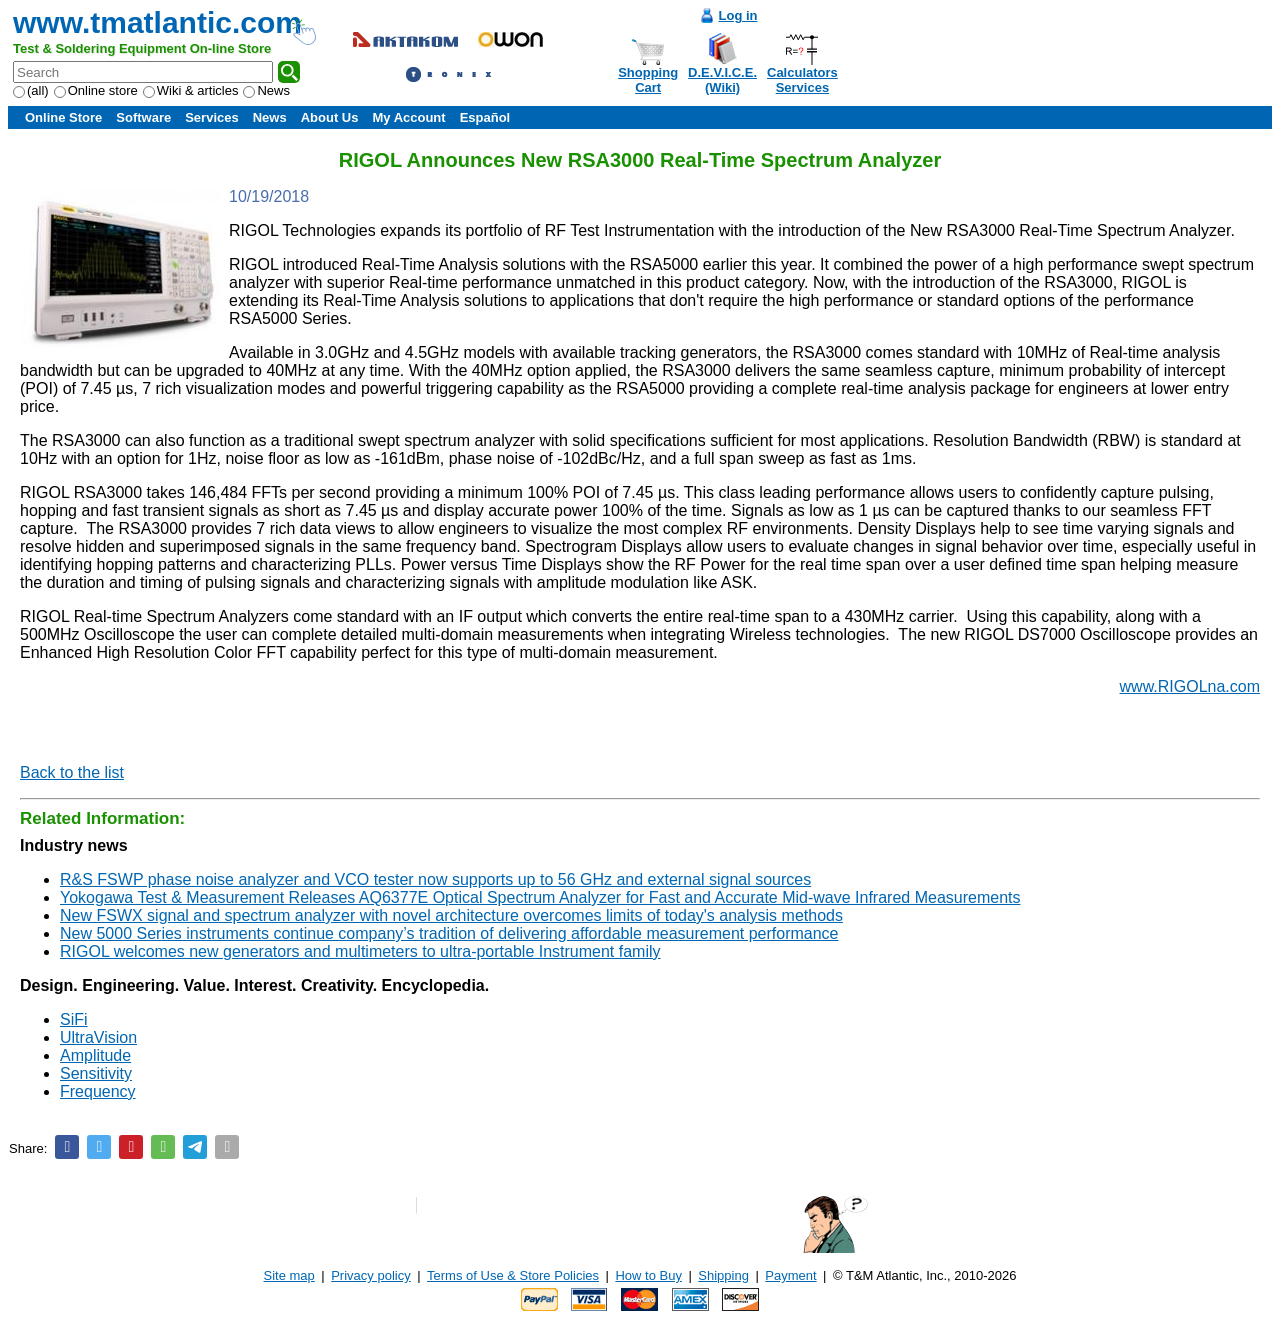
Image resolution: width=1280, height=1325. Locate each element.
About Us (330, 117)
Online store (96, 90)
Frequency (98, 1091)
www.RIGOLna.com (1190, 686)
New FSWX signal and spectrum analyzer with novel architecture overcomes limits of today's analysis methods (451, 915)
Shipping (723, 1275)
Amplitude (95, 1055)
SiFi (74, 1019)
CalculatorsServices (802, 80)
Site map (289, 1275)
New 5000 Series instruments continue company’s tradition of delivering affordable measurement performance (449, 933)
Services (212, 117)
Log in (738, 15)
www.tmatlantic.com (157, 22)
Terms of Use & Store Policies (513, 1275)
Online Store (63, 117)
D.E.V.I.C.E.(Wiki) (722, 80)
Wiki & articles (191, 90)
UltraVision (98, 1037)
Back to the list (72, 772)
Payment (790, 1275)
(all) (31, 90)
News (266, 90)
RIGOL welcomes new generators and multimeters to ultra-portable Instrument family (360, 951)
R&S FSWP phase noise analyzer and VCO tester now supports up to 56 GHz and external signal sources (435, 879)
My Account (408, 117)
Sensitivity (96, 1073)
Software (143, 117)
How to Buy (648, 1275)
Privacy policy (370, 1275)
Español (485, 117)
